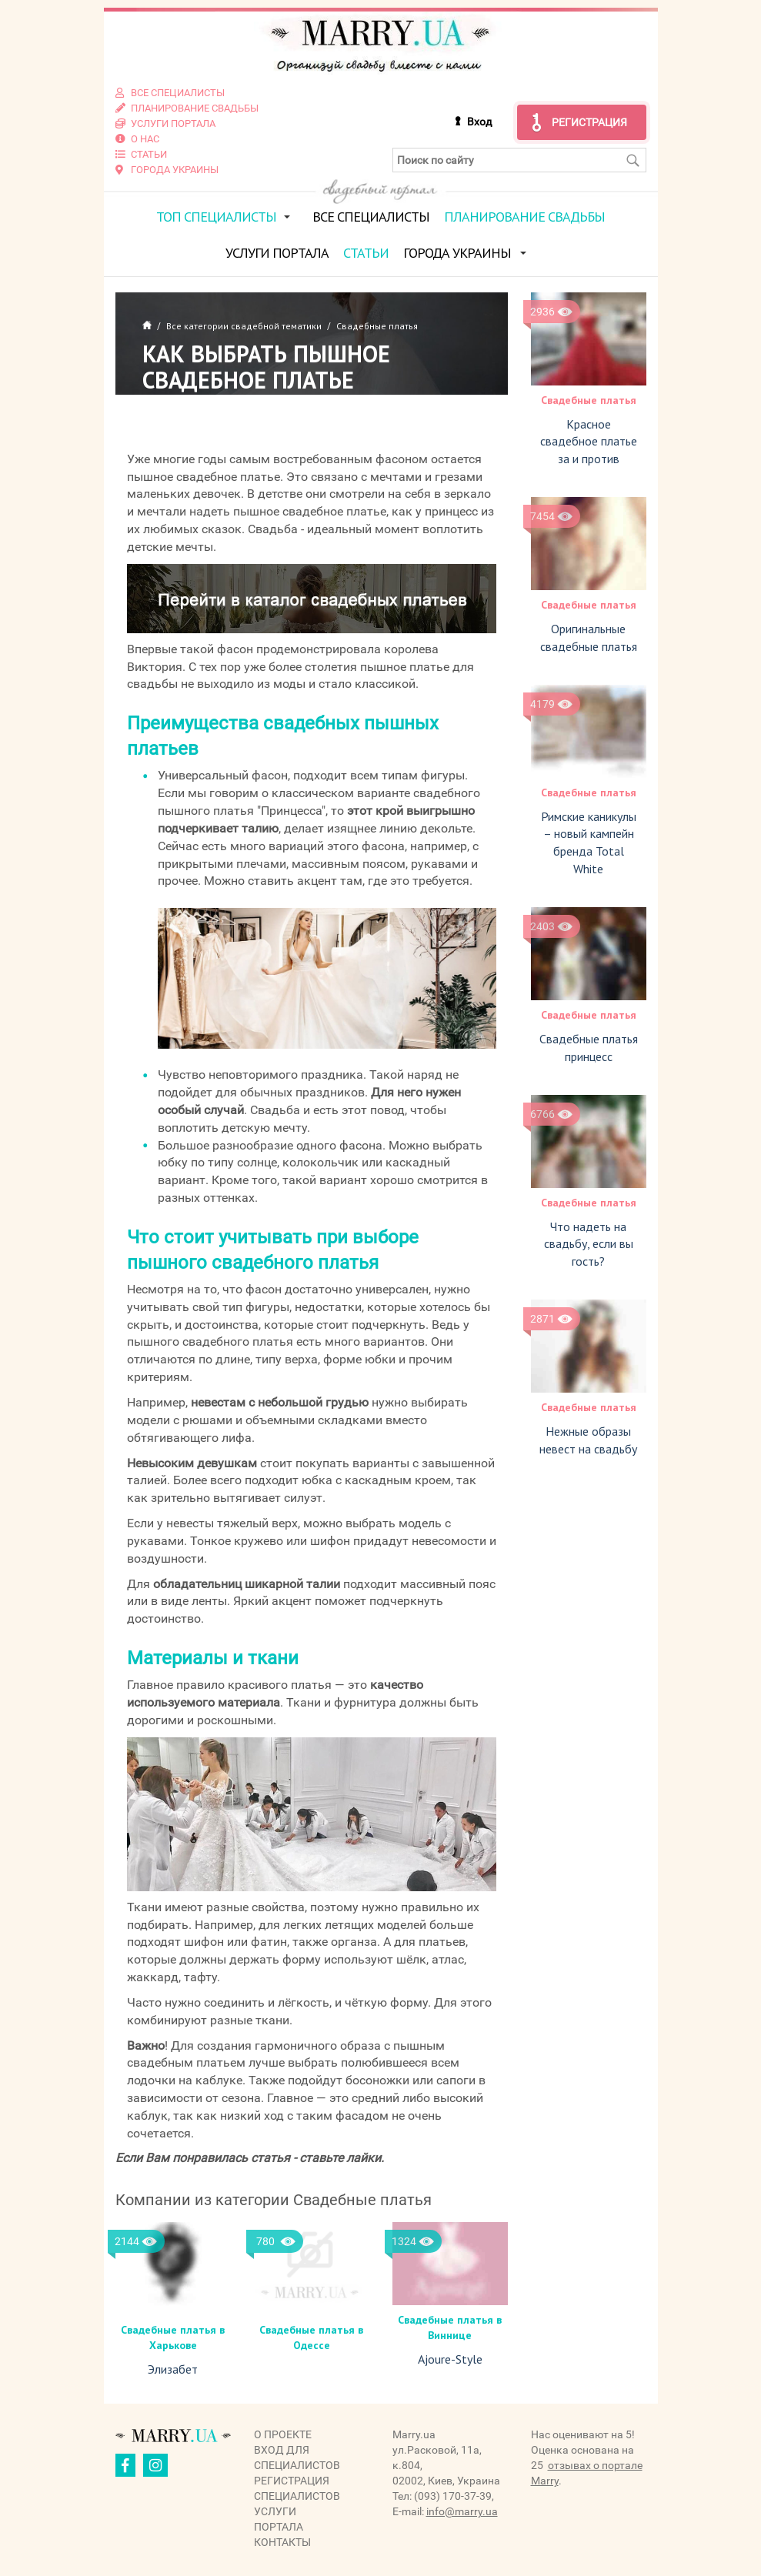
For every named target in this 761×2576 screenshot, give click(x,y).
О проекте (283, 2434)
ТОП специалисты (216, 216)
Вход (479, 121)
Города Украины (457, 252)
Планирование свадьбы (524, 216)
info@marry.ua (462, 2510)
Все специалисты (370, 216)
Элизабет (173, 2369)
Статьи (366, 252)
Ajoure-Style (450, 2358)
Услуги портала (277, 252)
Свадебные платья (588, 399)
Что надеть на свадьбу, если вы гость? (588, 1243)
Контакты (282, 2541)
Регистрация (589, 121)
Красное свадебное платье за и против (588, 440)
